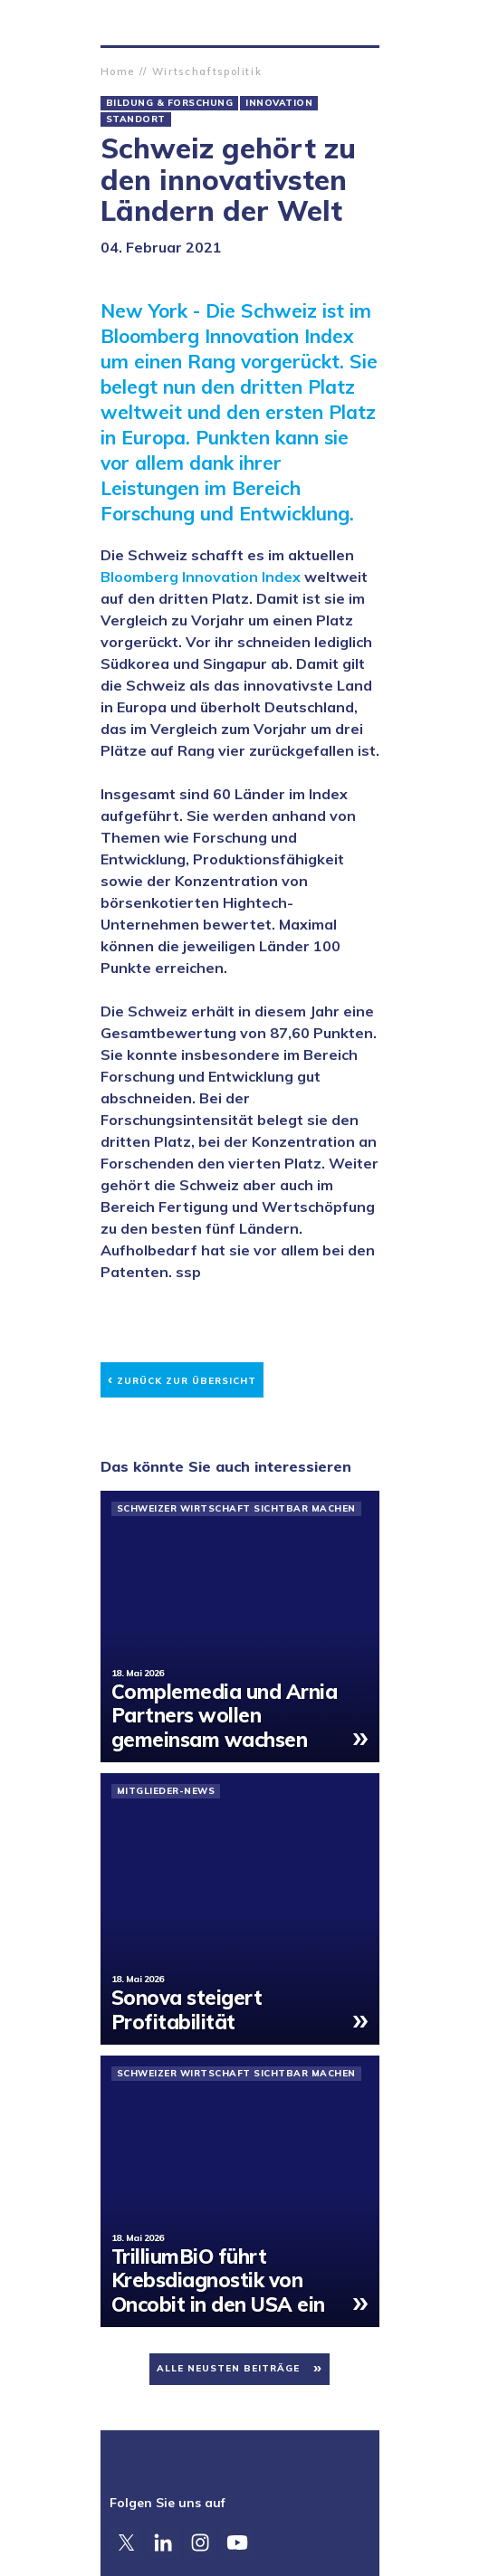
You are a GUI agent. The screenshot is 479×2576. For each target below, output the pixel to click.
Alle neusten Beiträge (228, 2368)
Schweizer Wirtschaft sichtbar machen (236, 1508)
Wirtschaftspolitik (207, 71)
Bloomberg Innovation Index (201, 577)
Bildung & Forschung (170, 103)
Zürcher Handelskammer (115, 22)
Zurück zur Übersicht (182, 1378)
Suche (364, 22)
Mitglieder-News (166, 1791)
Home (118, 71)
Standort (136, 119)
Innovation (278, 103)
